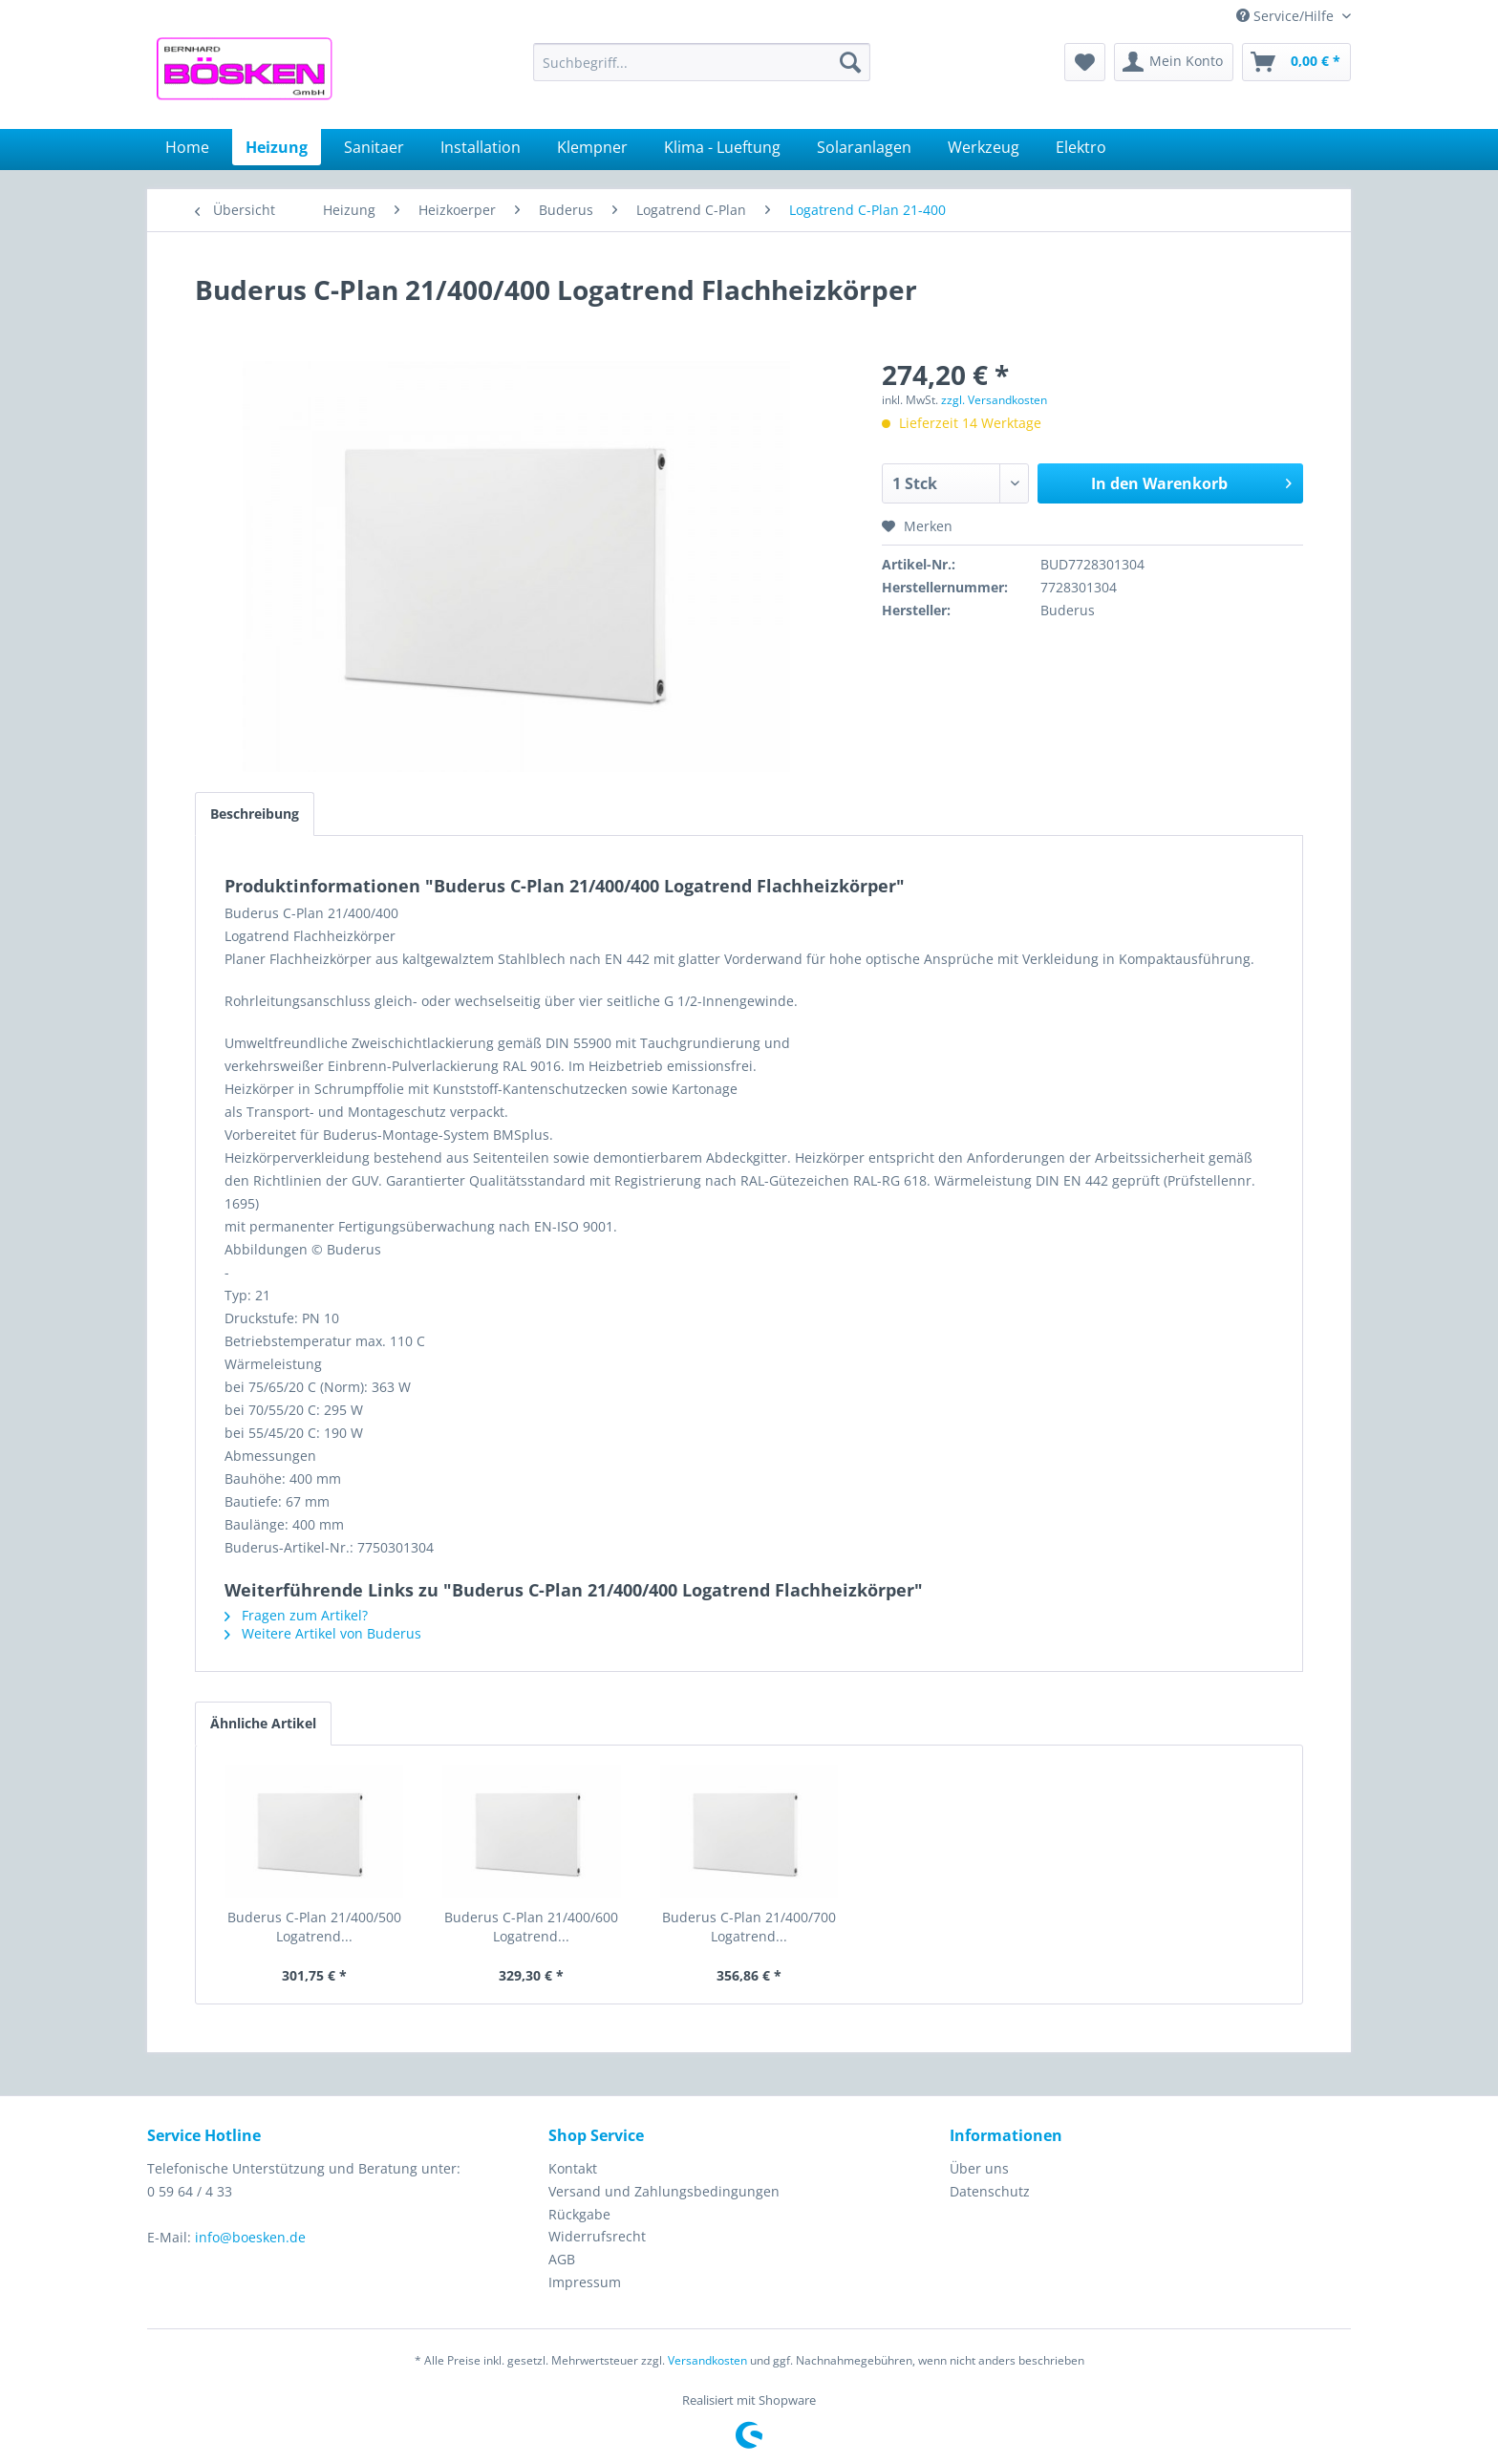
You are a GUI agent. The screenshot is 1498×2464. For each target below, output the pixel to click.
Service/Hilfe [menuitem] (1287, 16)
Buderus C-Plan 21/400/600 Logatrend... (531, 1926)
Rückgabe (579, 2214)
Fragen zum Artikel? (296, 1615)
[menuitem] (701, 62)
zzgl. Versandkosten (994, 400)
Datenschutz (990, 2191)
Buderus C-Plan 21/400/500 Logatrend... (314, 1926)
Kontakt (572, 2168)
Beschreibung (254, 813)
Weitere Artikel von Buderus (323, 1633)
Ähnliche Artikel (263, 1723)
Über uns (979, 2168)
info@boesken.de (250, 2237)
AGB (561, 2259)
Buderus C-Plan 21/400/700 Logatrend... (749, 1926)
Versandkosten (707, 2360)
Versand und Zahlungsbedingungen (664, 2191)
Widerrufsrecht (597, 2236)
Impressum (584, 2282)
